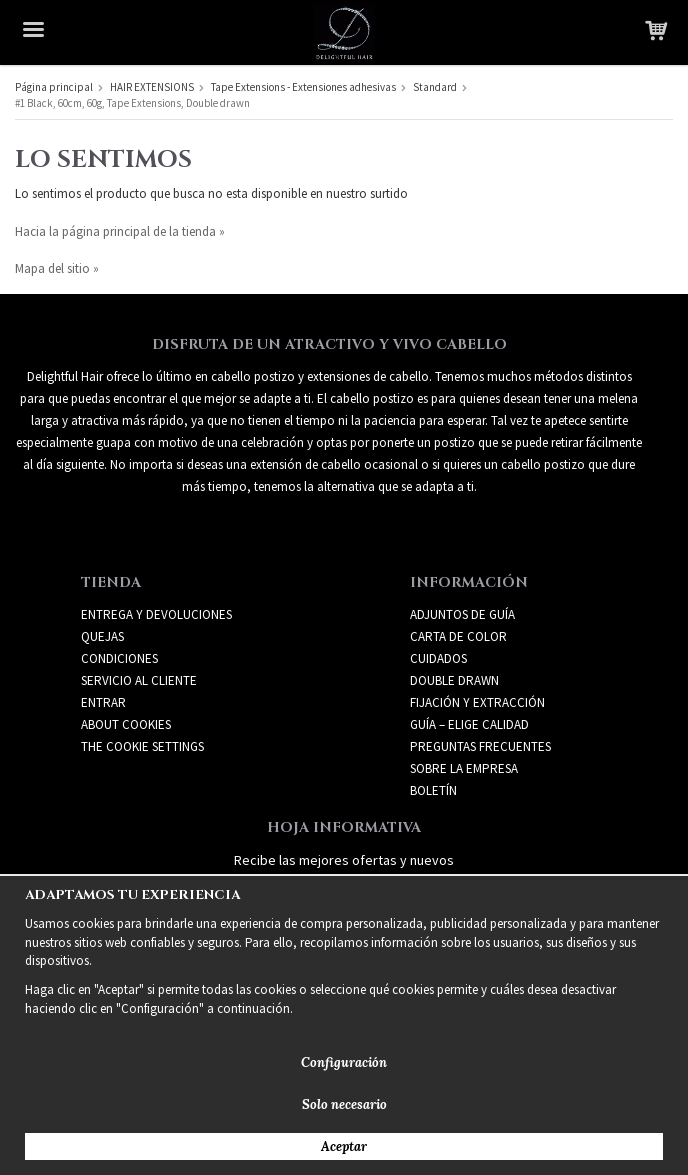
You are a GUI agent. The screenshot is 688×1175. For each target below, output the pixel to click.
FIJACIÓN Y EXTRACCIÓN (477, 702)
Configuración (344, 1062)
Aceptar (344, 1146)
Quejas (102, 636)
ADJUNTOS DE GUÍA (462, 614)
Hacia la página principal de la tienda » (120, 231)
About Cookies (126, 724)
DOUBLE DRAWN (454, 680)
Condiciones (119, 658)
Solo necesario (344, 1104)
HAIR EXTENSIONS (152, 87)
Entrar (103, 702)
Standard (435, 87)
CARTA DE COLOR (458, 636)
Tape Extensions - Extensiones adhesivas (303, 87)
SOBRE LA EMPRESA (464, 768)
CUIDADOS (438, 658)
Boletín (433, 790)
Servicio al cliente (139, 680)
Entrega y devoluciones (156, 614)
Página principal (54, 87)
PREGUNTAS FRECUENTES (480, 746)
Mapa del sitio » (57, 268)
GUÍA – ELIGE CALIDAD (469, 724)
